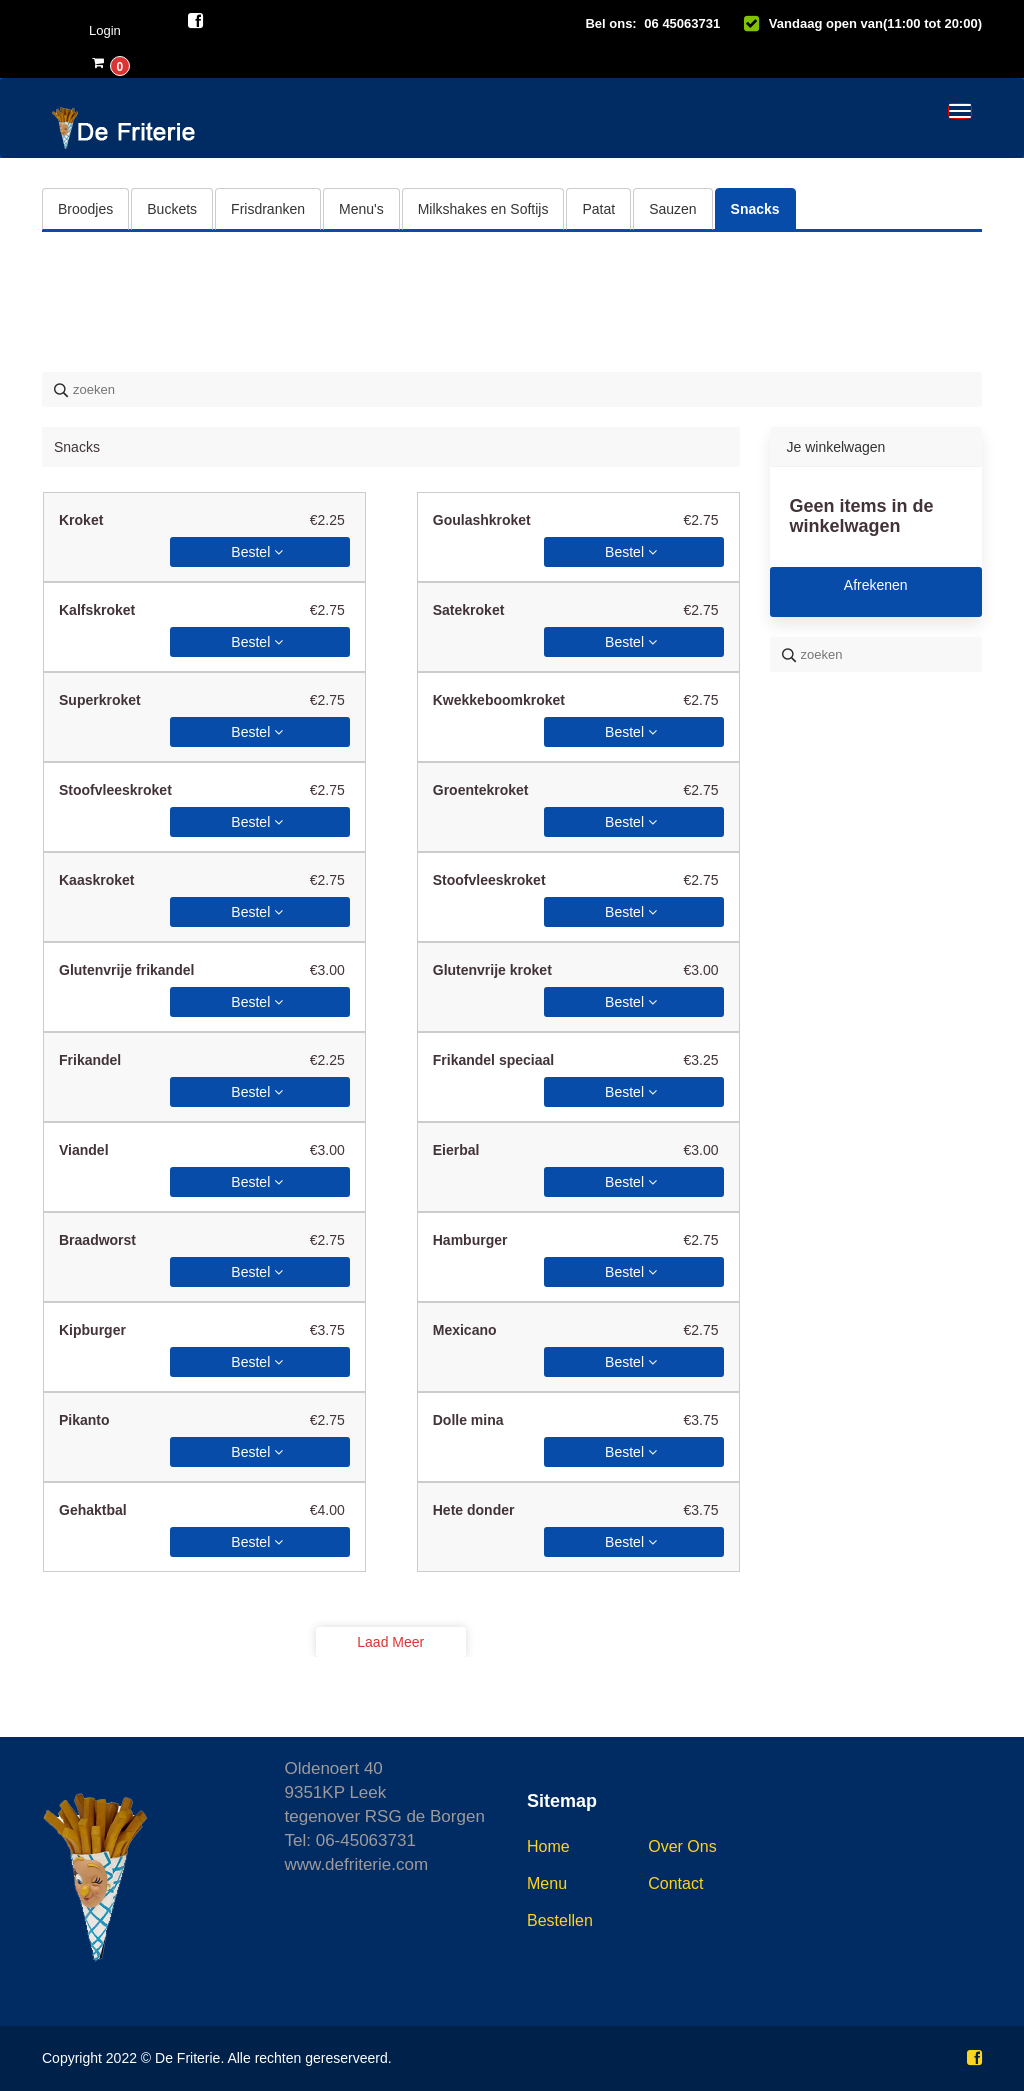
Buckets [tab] (172, 209)
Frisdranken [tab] (268, 209)
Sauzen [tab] (672, 209)
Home (548, 1846)
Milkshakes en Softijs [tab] (483, 209)
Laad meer (390, 1642)
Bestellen (560, 1920)
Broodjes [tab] (85, 209)
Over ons (682, 1846)
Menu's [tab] (361, 209)
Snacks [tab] (755, 209)
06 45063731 (682, 23)
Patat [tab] (598, 209)
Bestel (257, 552)
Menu (547, 1883)
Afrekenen (876, 585)
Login (105, 30)
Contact (675, 1883)
